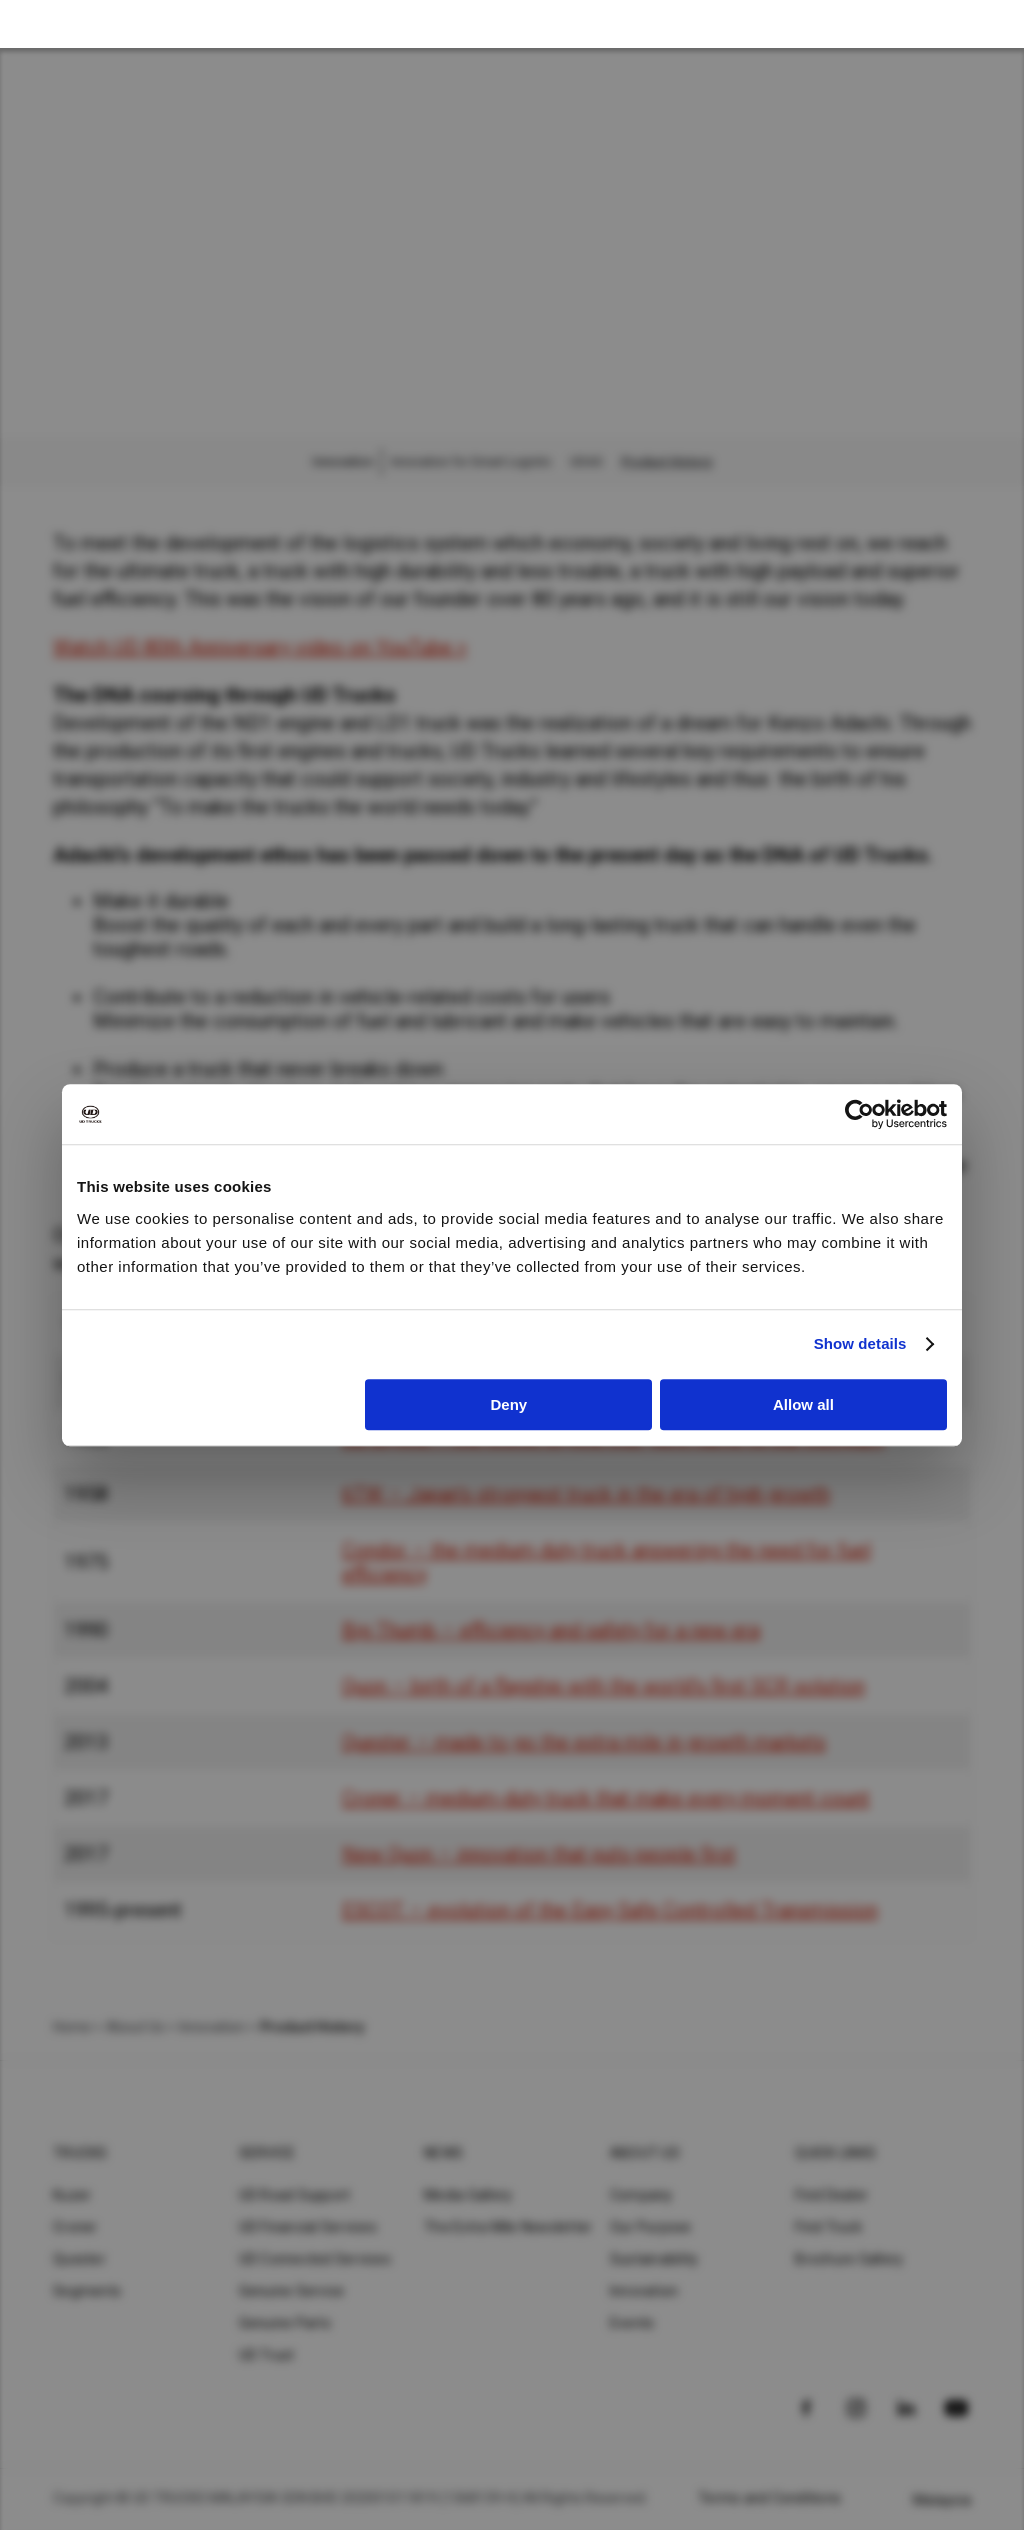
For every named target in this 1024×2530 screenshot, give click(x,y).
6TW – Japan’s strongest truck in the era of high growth (586, 1494)
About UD (645, 2153)
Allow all (803, 1404)
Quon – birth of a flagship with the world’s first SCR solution (603, 1686)
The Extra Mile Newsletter (508, 2227)
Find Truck (828, 2227)
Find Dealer (831, 2195)
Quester (79, 2259)
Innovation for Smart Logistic (471, 462)
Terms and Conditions (769, 2498)
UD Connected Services (315, 2259)
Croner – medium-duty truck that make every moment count (606, 1798)
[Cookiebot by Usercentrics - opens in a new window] (859, 1114)
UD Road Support (295, 2195)
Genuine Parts (285, 2323)
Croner (75, 2227)
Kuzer (72, 2195)
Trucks (80, 2153)
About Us (135, 2027)
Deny (509, 1404)
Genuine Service (292, 2291)
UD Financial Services (308, 2227)
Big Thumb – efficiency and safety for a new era (551, 1630)
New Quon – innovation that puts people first (539, 1854)
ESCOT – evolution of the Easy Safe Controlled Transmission (610, 1910)
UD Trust (267, 2355)
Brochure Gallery (849, 2259)
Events (632, 2323)
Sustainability (654, 2259)
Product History (666, 462)
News (443, 2153)
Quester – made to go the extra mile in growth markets (584, 1742)
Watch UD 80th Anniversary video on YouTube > (260, 647)
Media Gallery (468, 2195)
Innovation (644, 2291)
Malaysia (942, 2500)
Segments (87, 2291)
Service (267, 2153)
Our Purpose (651, 2227)
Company (641, 2195)
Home (72, 2027)
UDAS (586, 462)
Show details (860, 1343)
